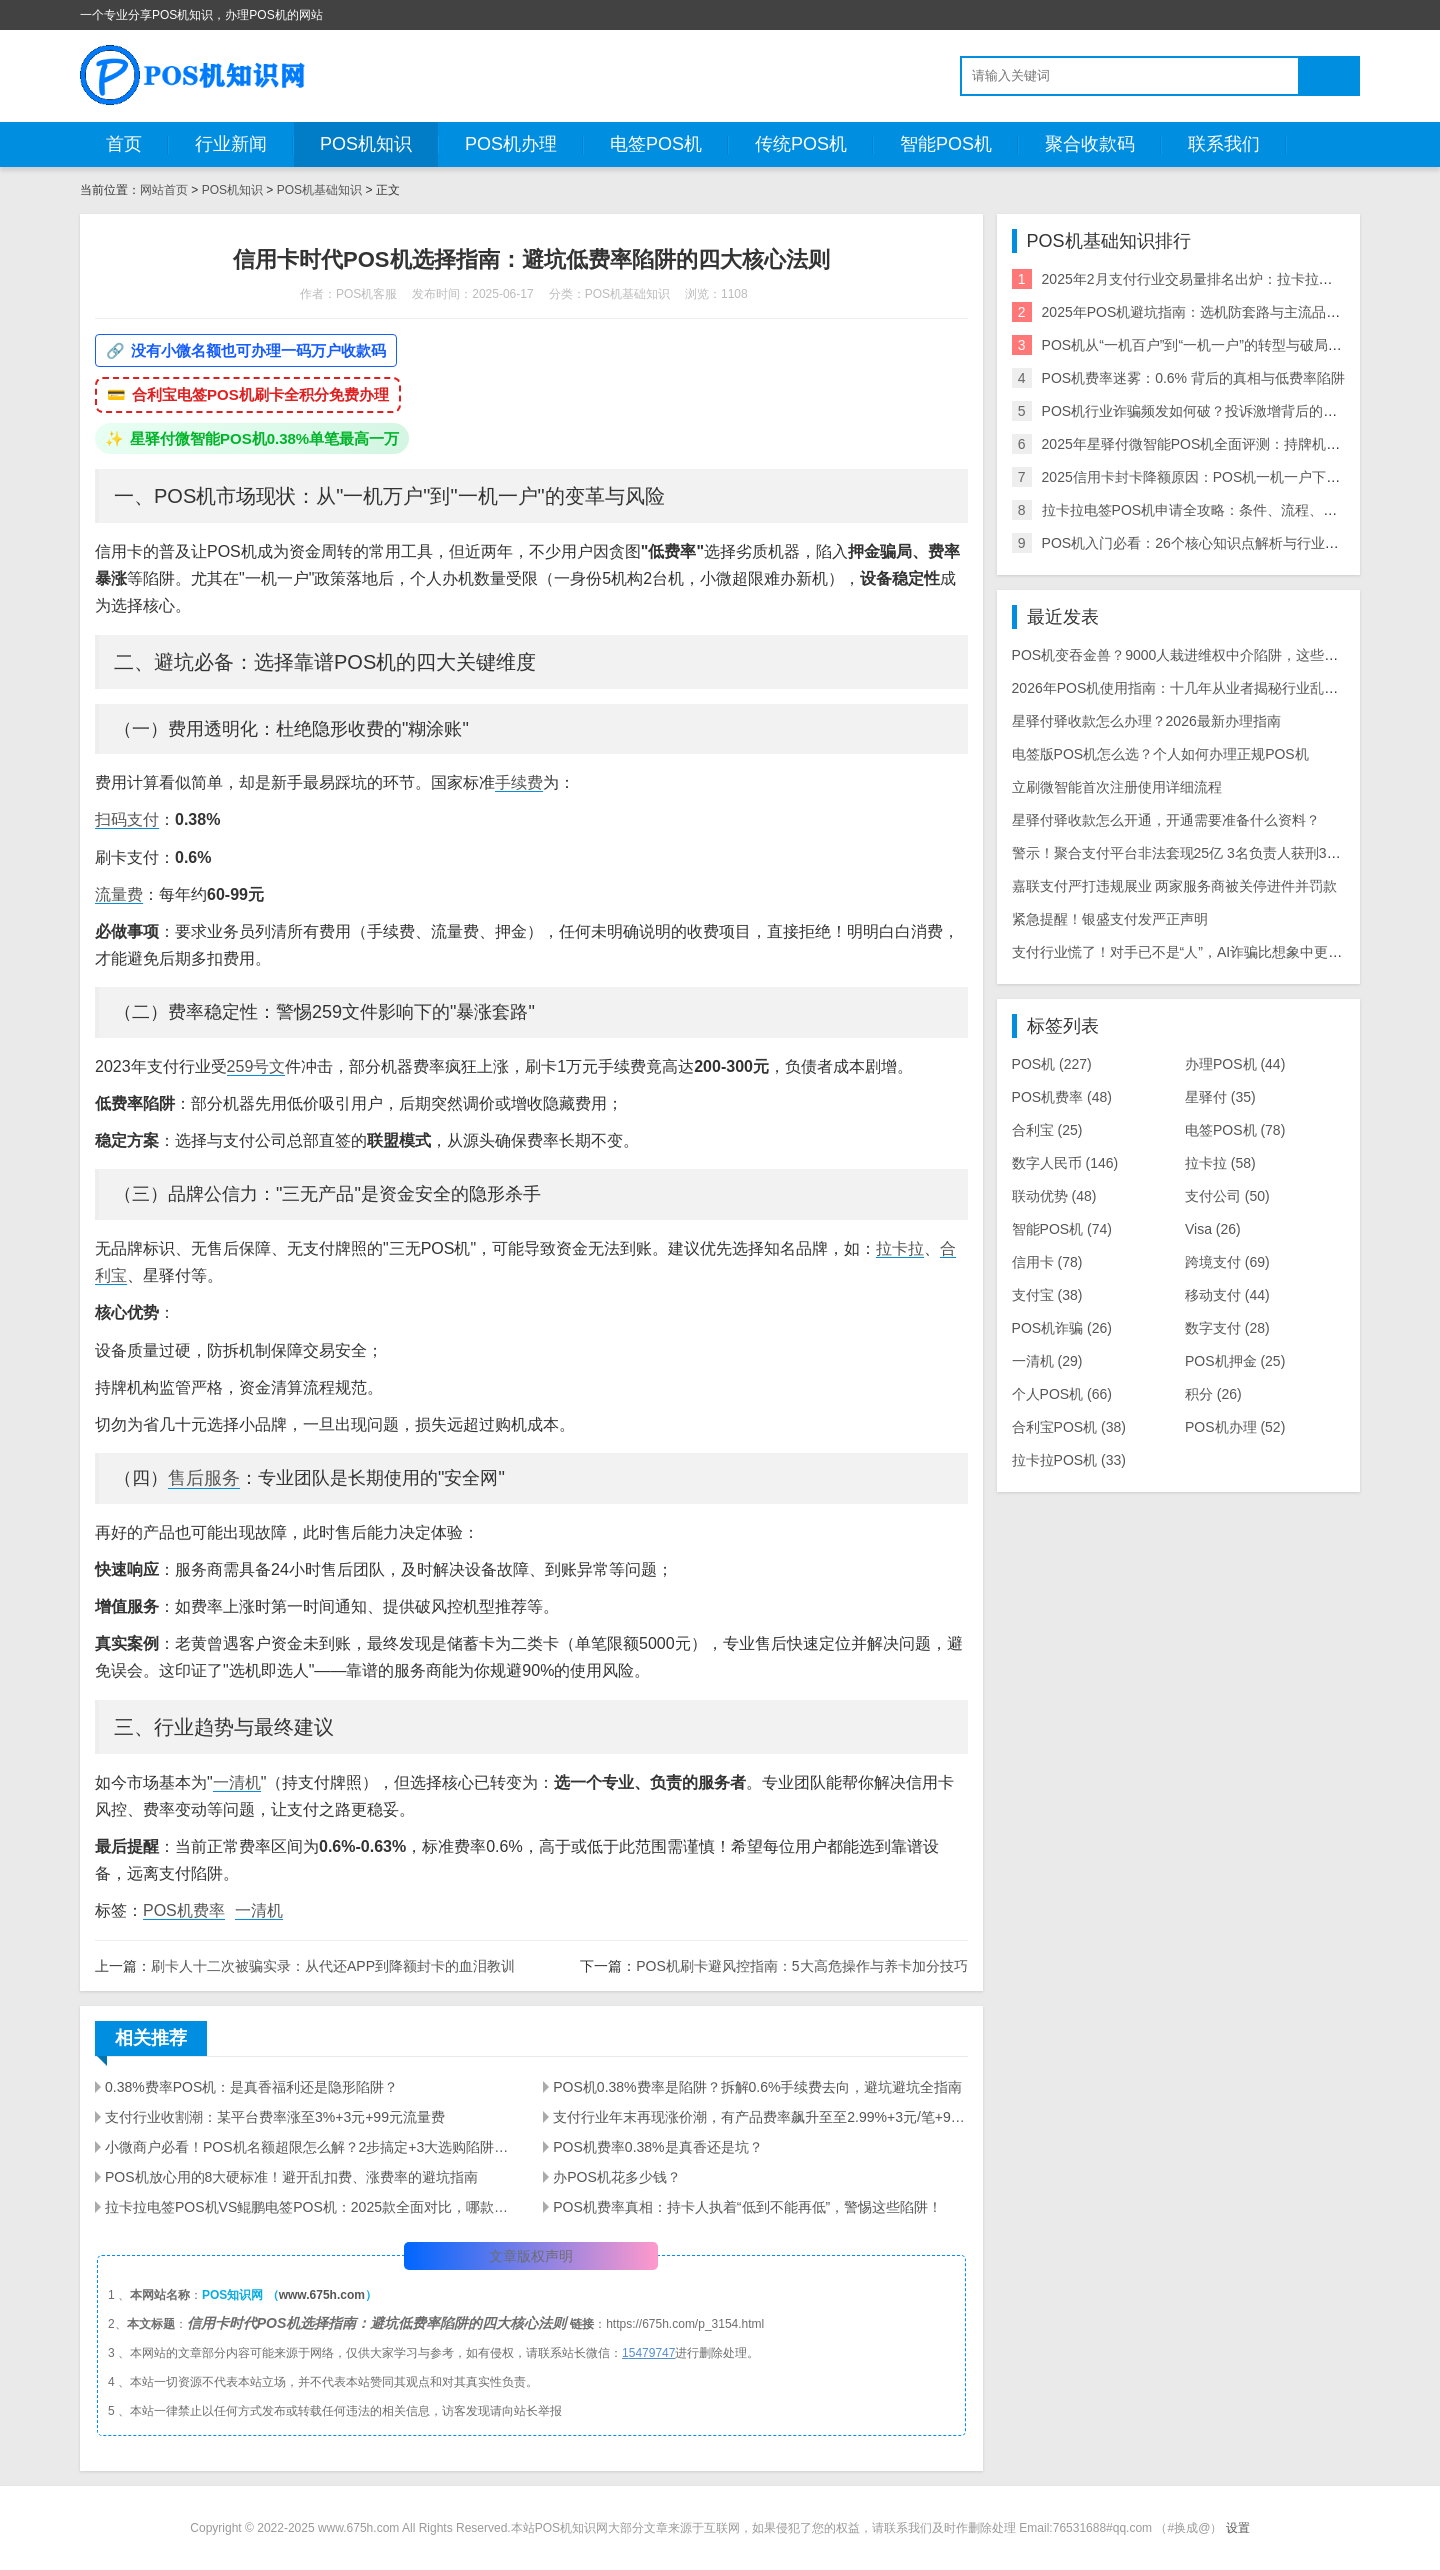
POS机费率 (184, 1910)
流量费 (119, 894)
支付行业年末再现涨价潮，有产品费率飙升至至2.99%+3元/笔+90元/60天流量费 (760, 2117)
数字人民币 (1065, 1163)
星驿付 (1220, 1097)
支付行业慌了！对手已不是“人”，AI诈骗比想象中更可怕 (1184, 952)
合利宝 (1047, 1130)
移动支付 (1227, 1295)
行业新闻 (231, 144)
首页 (124, 144)
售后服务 (204, 1478)
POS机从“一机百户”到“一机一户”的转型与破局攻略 (1199, 345)
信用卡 (1047, 1262)
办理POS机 (1235, 1064)
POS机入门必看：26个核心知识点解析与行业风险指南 (1211, 543)
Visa (1213, 1229)
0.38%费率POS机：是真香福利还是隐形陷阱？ (251, 2087)
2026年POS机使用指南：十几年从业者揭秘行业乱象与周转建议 (1210, 688)
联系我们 (1224, 144)
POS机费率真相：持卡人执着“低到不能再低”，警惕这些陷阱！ (747, 2207)
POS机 (1052, 1064)
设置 (1238, 2528)
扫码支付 (127, 819)
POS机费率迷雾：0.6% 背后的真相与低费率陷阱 (1193, 378)
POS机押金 (1235, 1361)
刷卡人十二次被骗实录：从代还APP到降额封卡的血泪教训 (333, 1966)
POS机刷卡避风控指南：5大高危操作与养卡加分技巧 (801, 1966)
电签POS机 (656, 144)
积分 (1213, 1394)
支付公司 (1227, 1196)
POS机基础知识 (319, 190)
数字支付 (1227, 1328)
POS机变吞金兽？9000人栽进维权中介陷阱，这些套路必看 (1196, 655)
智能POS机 (946, 144)
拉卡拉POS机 (1069, 1460)
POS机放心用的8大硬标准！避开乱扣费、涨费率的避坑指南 (291, 2177)
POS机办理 (511, 144)
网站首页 (164, 190)
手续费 (519, 782)
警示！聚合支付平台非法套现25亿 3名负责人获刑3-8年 (1182, 853)
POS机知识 (366, 144)
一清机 (237, 1782)
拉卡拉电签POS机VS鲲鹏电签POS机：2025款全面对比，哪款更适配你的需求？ (312, 2207)
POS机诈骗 (1062, 1328)
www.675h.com (322, 2295)
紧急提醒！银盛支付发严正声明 (1110, 919)
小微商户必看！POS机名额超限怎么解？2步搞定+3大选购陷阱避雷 (312, 2147)
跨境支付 (1227, 1262)
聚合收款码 (1090, 144)
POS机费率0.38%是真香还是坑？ (657, 2147)
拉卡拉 (900, 1248)
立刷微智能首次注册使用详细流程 (1117, 787)
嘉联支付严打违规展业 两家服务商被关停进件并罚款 (1175, 886)
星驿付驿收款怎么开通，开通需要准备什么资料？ (1166, 820)
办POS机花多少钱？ (617, 2177)
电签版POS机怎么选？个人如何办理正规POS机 (1160, 754)
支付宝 (1047, 1295)
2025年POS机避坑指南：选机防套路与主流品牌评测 (1205, 312)
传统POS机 (801, 144)
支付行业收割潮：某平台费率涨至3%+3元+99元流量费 (275, 2117)
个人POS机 (1062, 1394)
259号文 (256, 1066)
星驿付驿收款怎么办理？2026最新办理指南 (1146, 721)
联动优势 (1054, 1196)
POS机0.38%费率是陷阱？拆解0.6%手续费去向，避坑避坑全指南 (757, 2087)
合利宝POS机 (1069, 1427)
